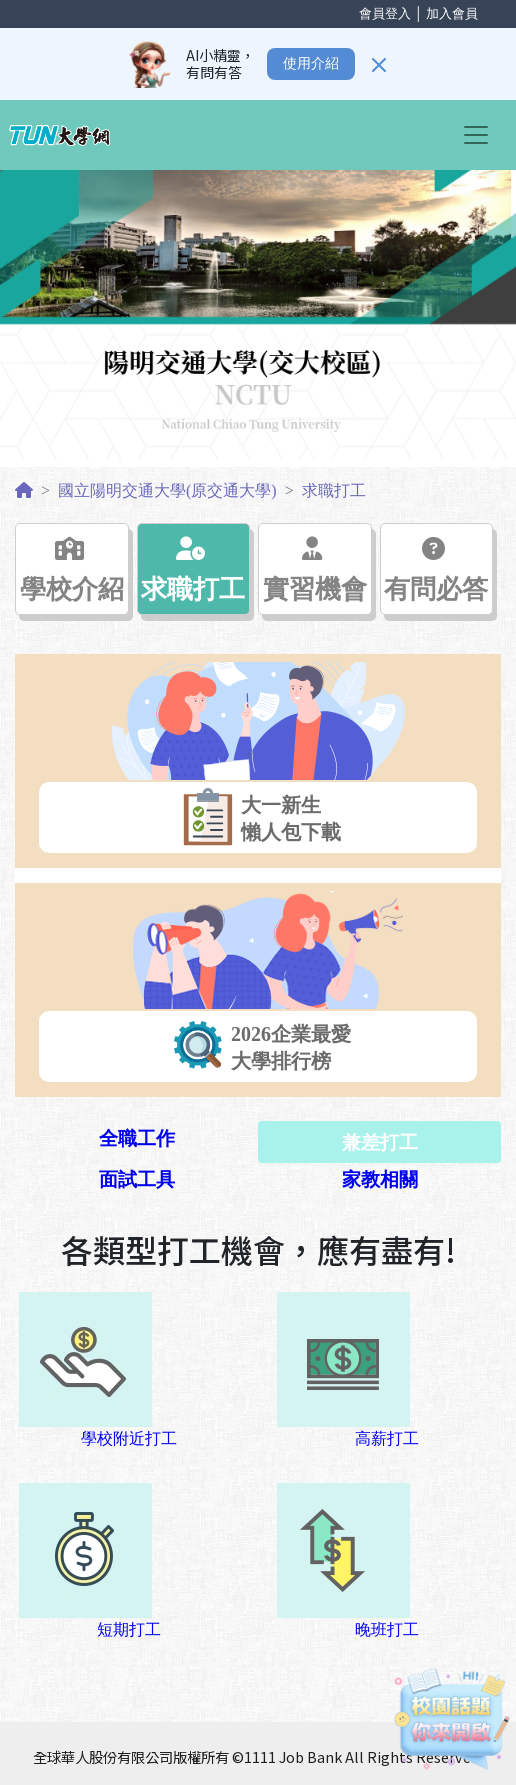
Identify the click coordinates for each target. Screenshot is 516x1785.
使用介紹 (311, 63)
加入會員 (452, 13)
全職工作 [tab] (137, 1138)
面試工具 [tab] (137, 1179)
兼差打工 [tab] (380, 1142)
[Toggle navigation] (482, 135)
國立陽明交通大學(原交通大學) (167, 490)
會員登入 (385, 13)
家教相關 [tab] (380, 1179)
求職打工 (334, 490)
